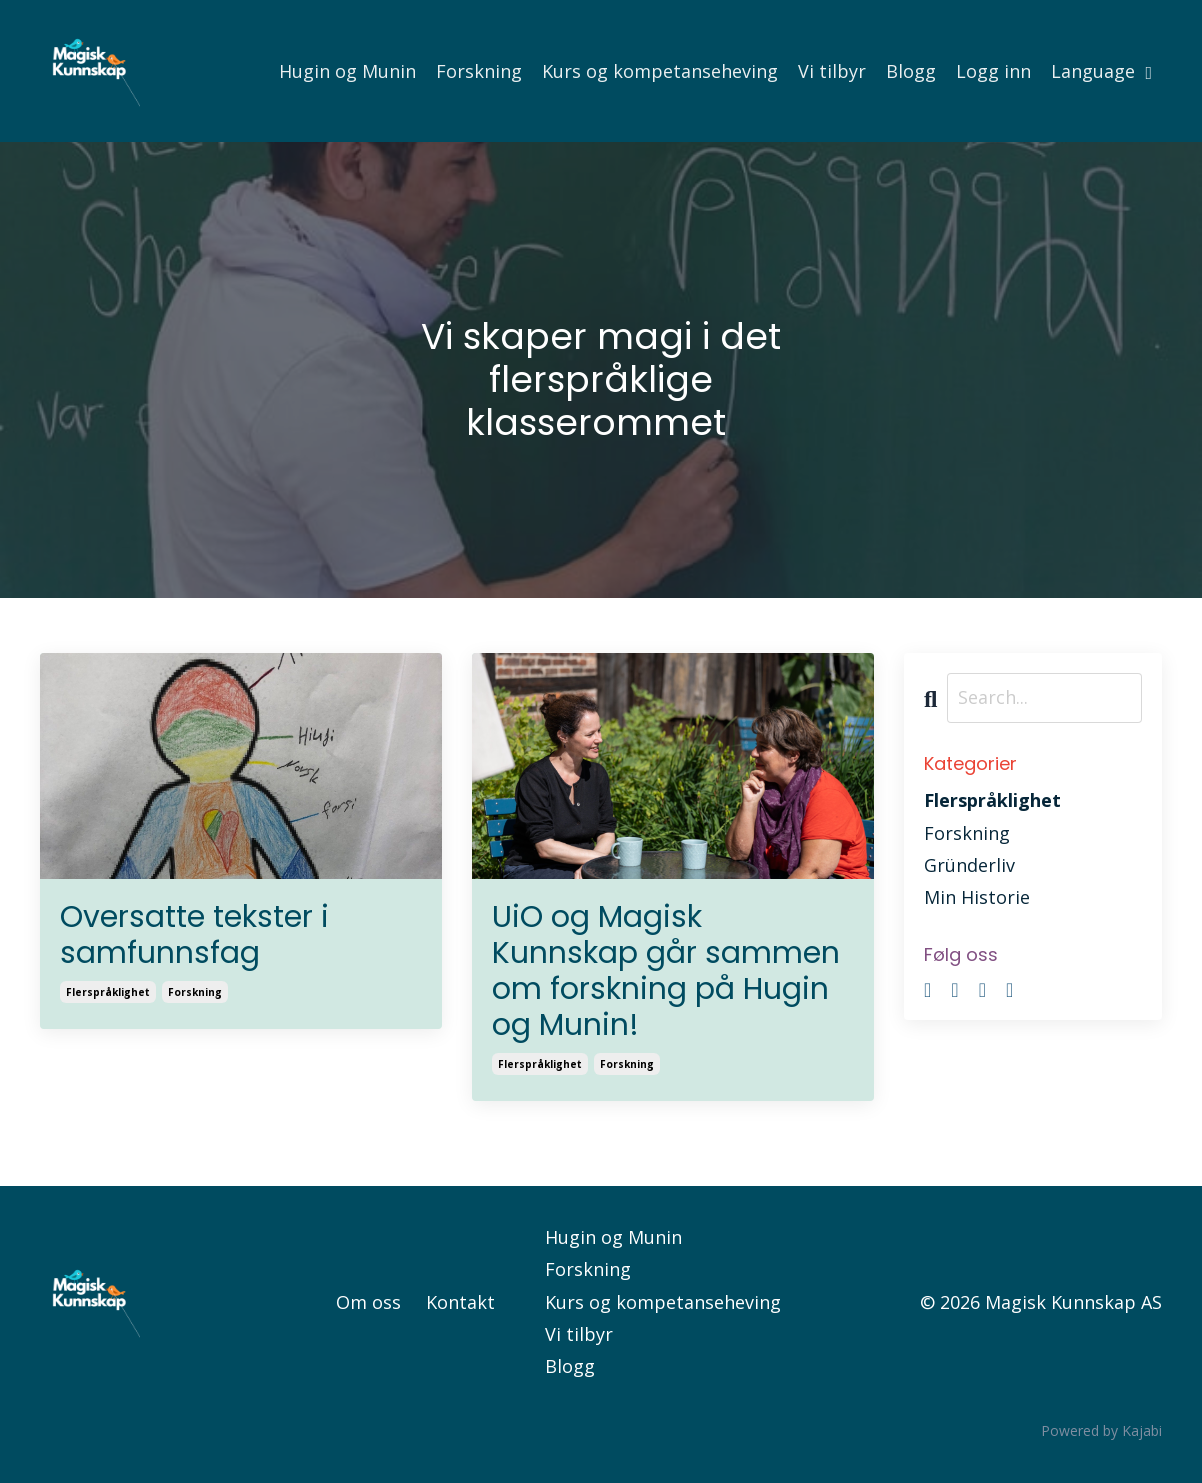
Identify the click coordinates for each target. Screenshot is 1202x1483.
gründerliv (969, 865)
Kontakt (460, 1302)
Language (1101, 71)
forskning (195, 992)
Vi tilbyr (832, 71)
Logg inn (993, 71)
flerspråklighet (108, 992)
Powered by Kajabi (1101, 1430)
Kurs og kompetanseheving (660, 71)
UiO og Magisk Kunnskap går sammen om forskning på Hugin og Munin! (666, 971)
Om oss (368, 1302)
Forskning (479, 71)
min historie (977, 897)
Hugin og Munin (347, 71)
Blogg (911, 71)
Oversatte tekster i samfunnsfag (194, 935)
